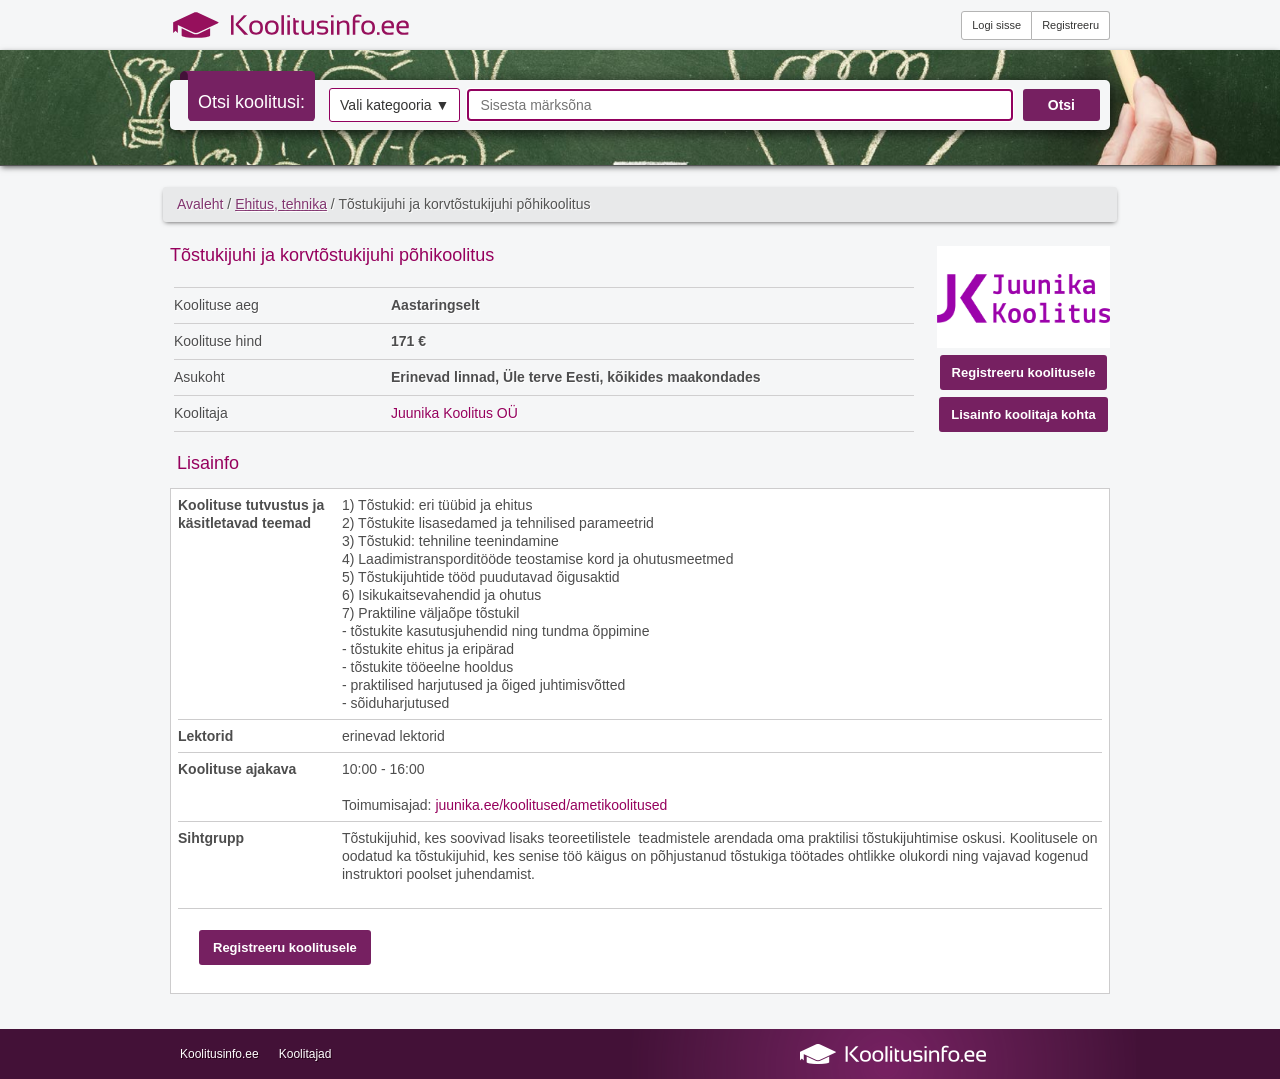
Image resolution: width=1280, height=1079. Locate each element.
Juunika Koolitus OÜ (454, 413)
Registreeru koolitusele (1024, 372)
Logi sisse (996, 25)
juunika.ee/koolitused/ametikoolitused (551, 805)
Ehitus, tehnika (281, 204)
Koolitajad (305, 1054)
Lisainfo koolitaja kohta (1023, 414)
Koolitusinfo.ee (219, 1054)
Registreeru (1070, 25)
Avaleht (200, 204)
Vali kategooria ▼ (394, 105)
